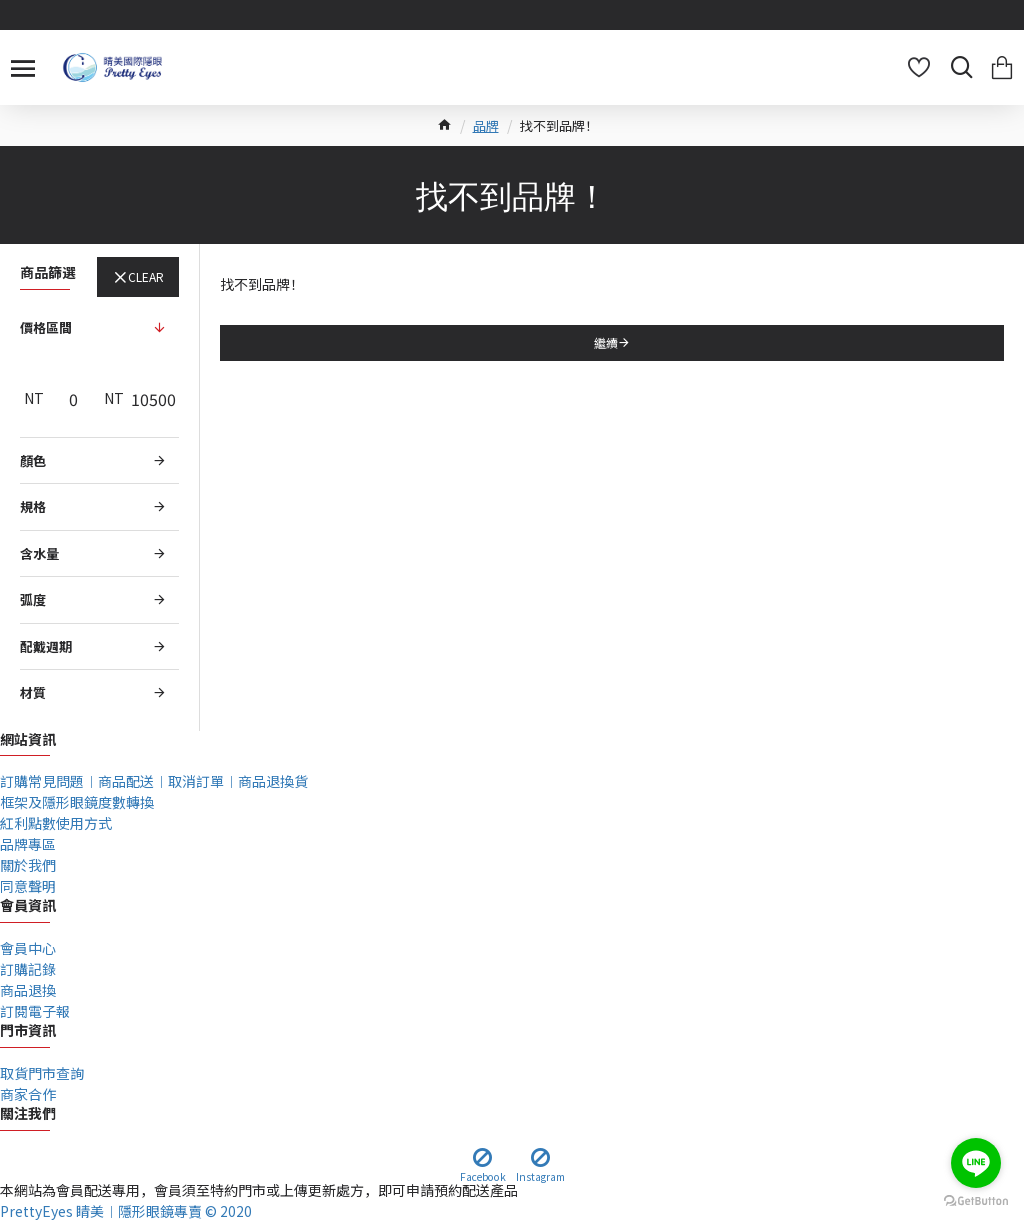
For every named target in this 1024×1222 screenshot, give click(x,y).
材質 (33, 692)
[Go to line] (976, 1163)
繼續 (606, 342)
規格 (33, 506)
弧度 (33, 599)
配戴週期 (46, 646)
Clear (146, 276)
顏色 (33, 460)
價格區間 (46, 327)
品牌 (486, 125)
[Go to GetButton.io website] (976, 1201)
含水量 (39, 553)
